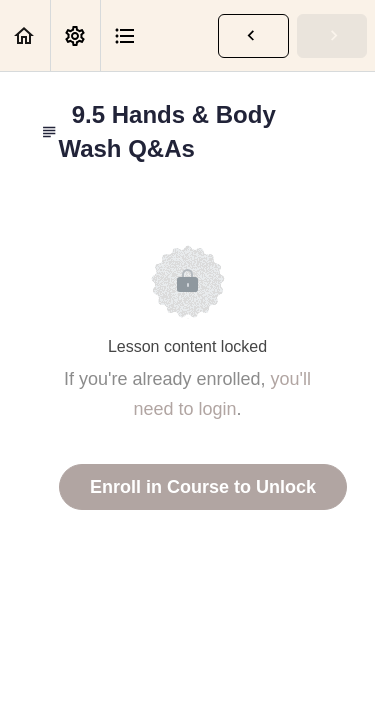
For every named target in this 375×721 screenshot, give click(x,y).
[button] (25, 35)
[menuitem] (75, 35)
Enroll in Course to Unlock (203, 487)
